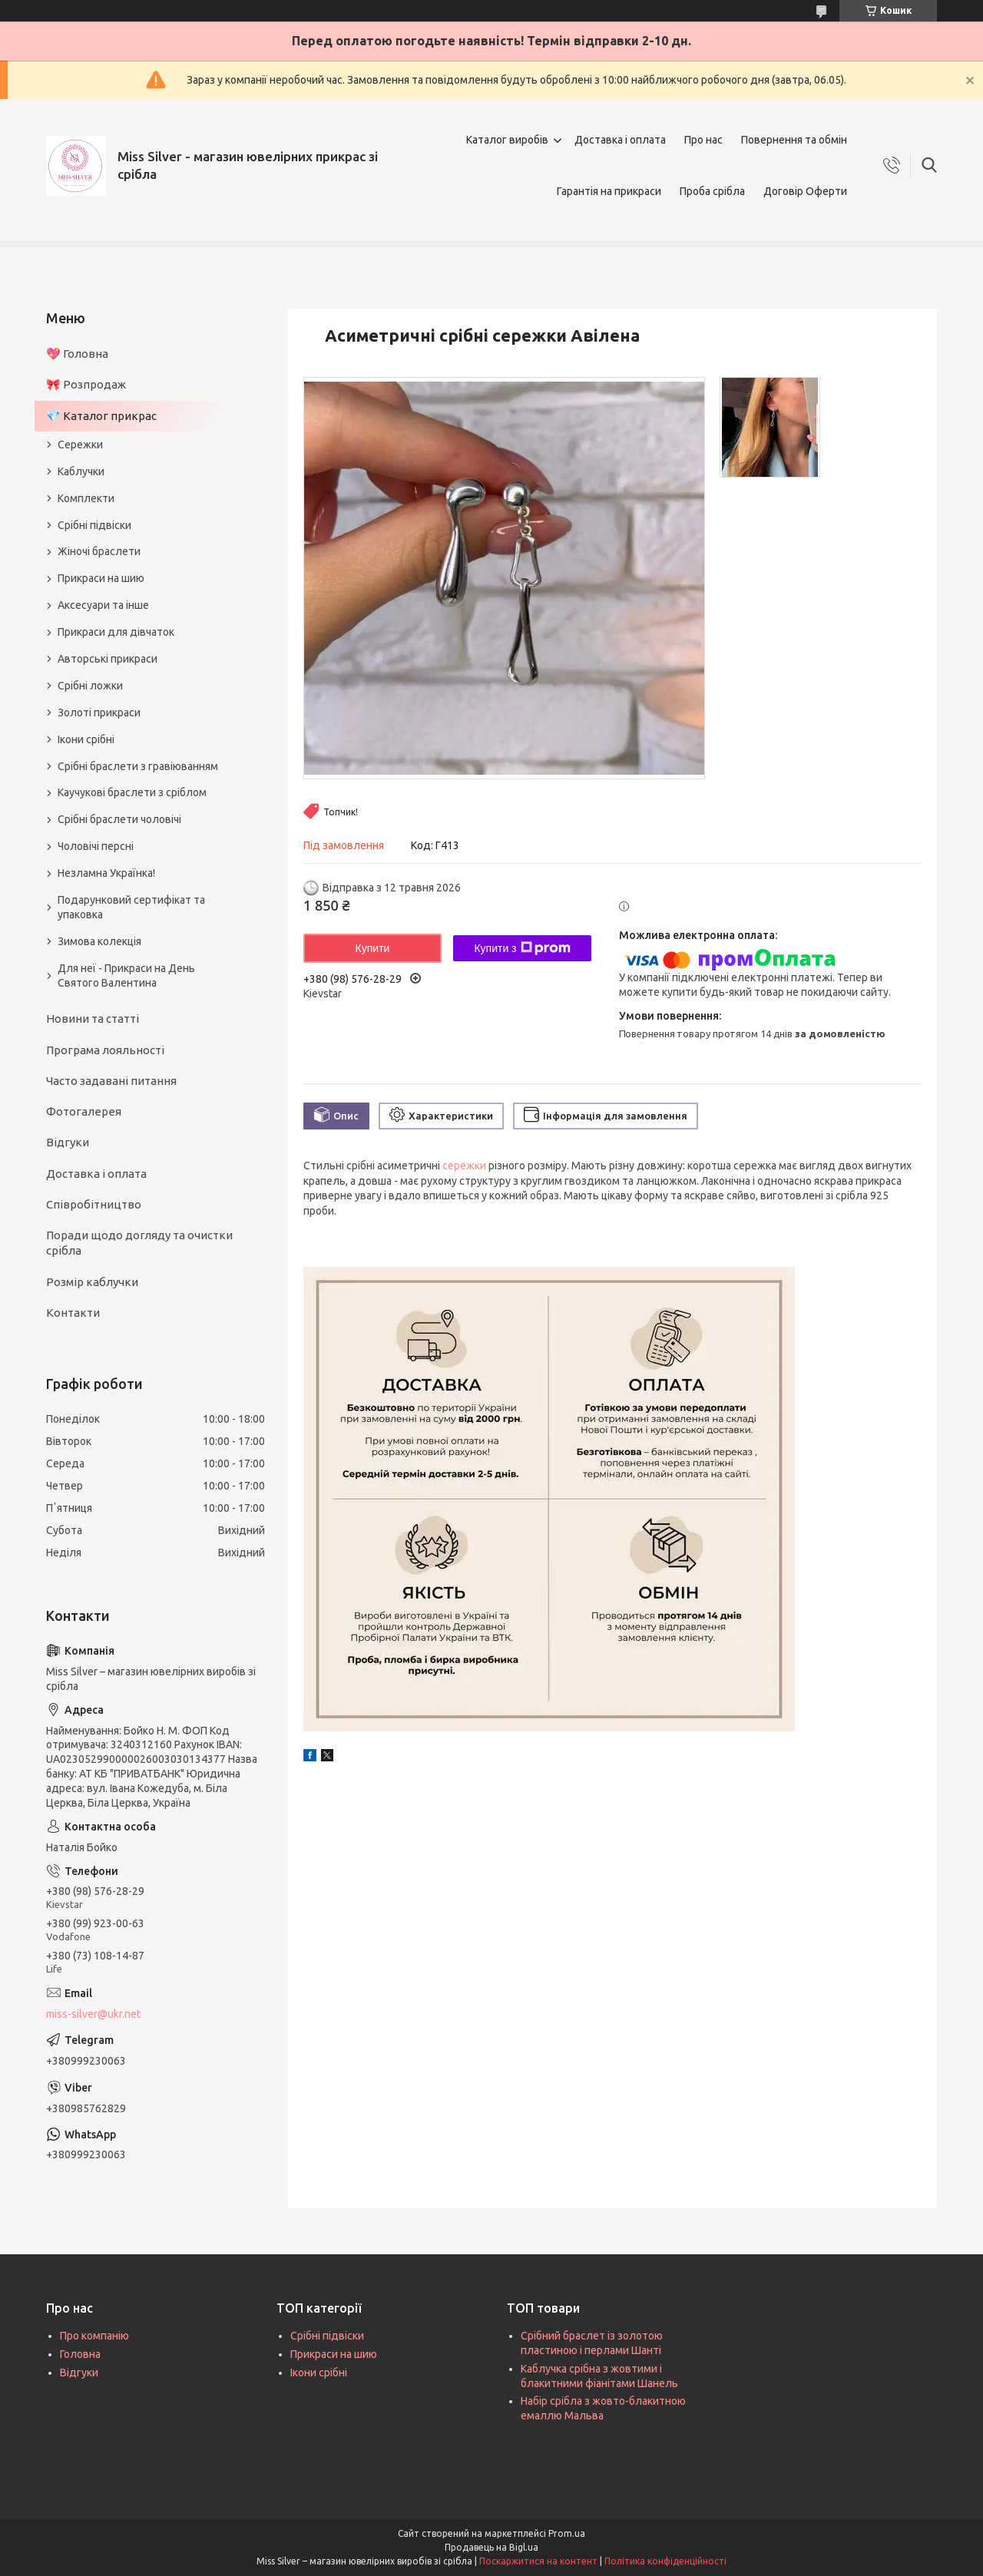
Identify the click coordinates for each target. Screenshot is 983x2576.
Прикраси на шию (101, 578)
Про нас (703, 140)
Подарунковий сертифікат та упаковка (131, 907)
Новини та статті (92, 1018)
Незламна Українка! (106, 873)
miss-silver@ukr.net (93, 2014)
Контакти (73, 1312)
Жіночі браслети (99, 551)
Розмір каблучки (92, 1281)
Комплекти (86, 498)
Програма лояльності (105, 1050)
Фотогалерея (83, 1111)
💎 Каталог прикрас (101, 415)
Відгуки (67, 1142)
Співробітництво (93, 1204)
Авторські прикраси (107, 659)
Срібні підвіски (94, 525)
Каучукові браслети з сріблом (132, 792)
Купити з (522, 948)
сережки (464, 1165)
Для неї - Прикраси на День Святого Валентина (126, 975)
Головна (80, 2354)
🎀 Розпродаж (86, 384)
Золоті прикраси (99, 712)
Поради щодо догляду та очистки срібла (139, 1242)
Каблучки (81, 471)
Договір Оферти (805, 191)
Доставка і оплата (620, 140)
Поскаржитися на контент (538, 2561)
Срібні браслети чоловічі (119, 819)
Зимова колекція (99, 941)
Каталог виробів (507, 140)
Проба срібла (712, 191)
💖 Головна (77, 353)
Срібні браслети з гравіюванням (138, 766)
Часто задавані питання (111, 1080)
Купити (373, 948)
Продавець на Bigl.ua (491, 2547)
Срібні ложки (90, 686)
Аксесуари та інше (103, 605)
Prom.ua (566, 2533)
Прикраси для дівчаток (116, 632)
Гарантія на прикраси (609, 191)
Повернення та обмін (794, 140)
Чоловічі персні (96, 846)
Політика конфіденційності (665, 2561)
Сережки (80, 444)
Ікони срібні (86, 739)
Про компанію (94, 2336)
